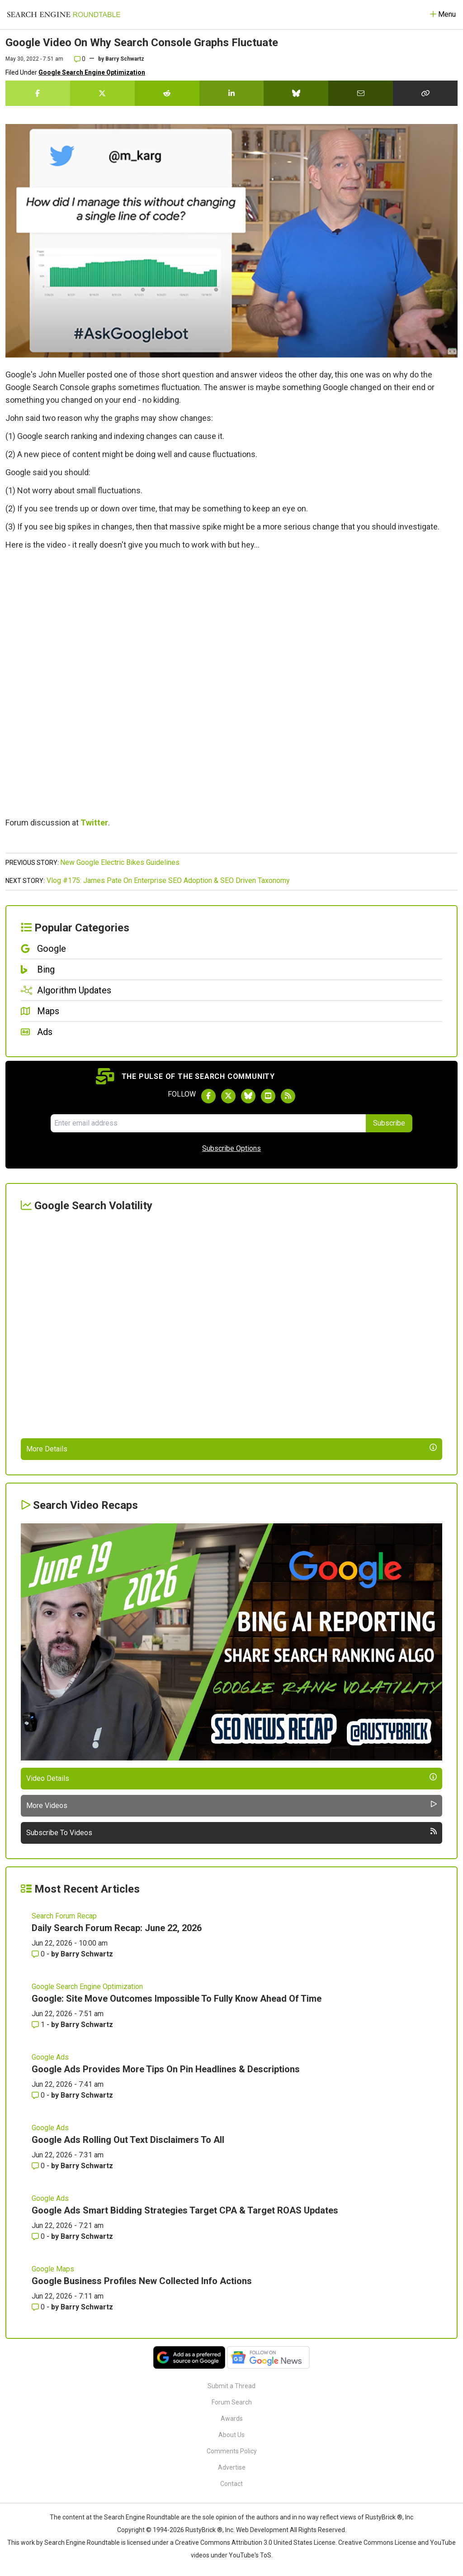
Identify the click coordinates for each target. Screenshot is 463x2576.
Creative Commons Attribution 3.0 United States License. (256, 2542)
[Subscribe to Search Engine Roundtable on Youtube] (268, 1096)
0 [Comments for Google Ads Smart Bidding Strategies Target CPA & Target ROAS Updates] (39, 2236)
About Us (231, 2434)
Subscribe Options (231, 1148)
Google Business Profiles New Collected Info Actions (142, 2280)
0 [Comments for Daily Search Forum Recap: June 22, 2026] (39, 1954)
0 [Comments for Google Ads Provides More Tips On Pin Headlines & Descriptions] (39, 2095)
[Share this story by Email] (360, 93)
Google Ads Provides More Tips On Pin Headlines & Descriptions (166, 2069)
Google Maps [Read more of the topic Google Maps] (53, 2269)
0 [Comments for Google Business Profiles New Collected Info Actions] (39, 2307)
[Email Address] (208, 1123)
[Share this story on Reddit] (167, 93)
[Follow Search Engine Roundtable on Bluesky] (248, 1096)
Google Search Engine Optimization (91, 72)
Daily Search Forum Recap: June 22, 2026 (117, 1927)
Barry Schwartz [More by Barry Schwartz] (87, 1954)
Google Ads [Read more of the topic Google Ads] (50, 2057)
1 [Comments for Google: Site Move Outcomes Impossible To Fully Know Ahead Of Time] (39, 2024)
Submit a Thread (231, 2386)
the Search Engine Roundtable (137, 2517)
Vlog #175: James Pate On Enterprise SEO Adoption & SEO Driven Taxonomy (168, 880)
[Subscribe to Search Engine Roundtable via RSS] (288, 1096)
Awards (232, 2418)
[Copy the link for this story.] (425, 93)
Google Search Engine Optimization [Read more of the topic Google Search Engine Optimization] (87, 1986)
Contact (231, 2483)
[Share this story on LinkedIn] (231, 93)
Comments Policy (232, 2451)
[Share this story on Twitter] (102, 93)
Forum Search (232, 2402)
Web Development (262, 2529)
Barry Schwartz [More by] (124, 59)
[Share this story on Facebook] (37, 93)
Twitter (94, 822)
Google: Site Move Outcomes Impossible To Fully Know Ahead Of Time (176, 1998)
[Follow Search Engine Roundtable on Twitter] (228, 1096)
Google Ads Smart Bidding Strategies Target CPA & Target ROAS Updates (185, 2210)
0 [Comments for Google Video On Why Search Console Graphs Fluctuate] (79, 58)
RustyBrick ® (203, 2529)
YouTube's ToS (250, 2555)
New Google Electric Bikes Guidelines (120, 862)
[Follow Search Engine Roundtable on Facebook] (208, 1096)
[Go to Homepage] (63, 14)
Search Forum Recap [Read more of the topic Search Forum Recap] (64, 1916)
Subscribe (389, 1123)
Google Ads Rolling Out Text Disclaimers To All (128, 2139)
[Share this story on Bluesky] (296, 93)
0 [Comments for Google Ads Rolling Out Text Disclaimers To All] (39, 2165)
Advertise (232, 2467)
